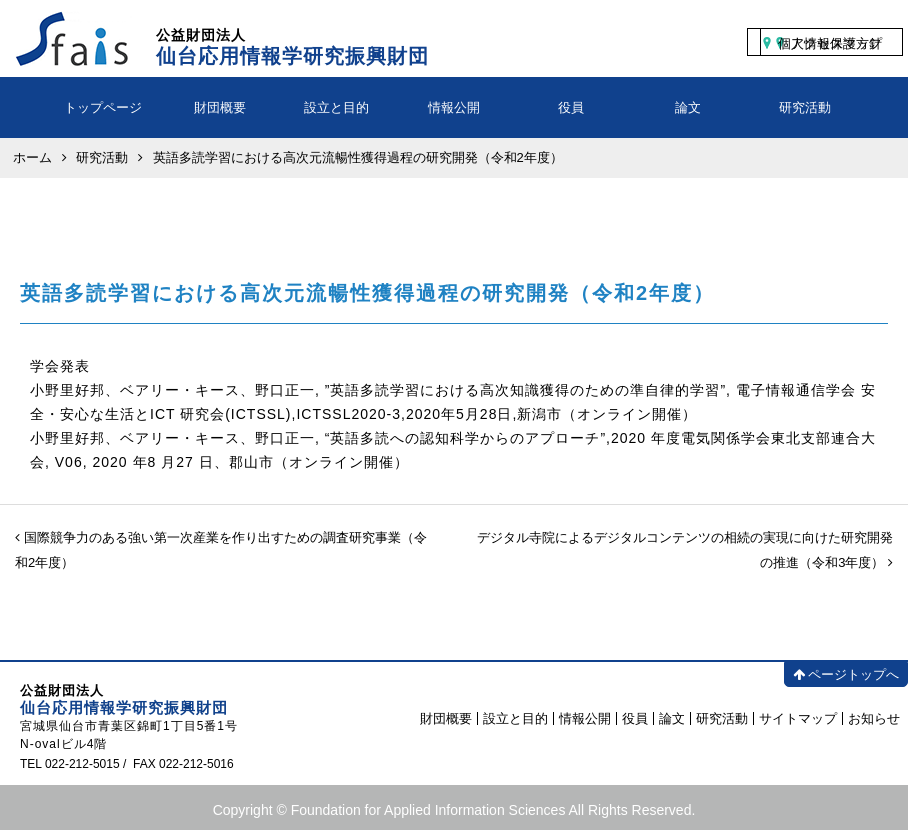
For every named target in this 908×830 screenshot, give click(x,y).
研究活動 (805, 107)
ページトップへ (846, 674)
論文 (688, 107)
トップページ (103, 107)
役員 (571, 107)
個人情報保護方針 (830, 43)
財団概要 (220, 107)
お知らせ (874, 718)
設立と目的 (336, 107)
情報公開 (454, 107)
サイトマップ (798, 718)
